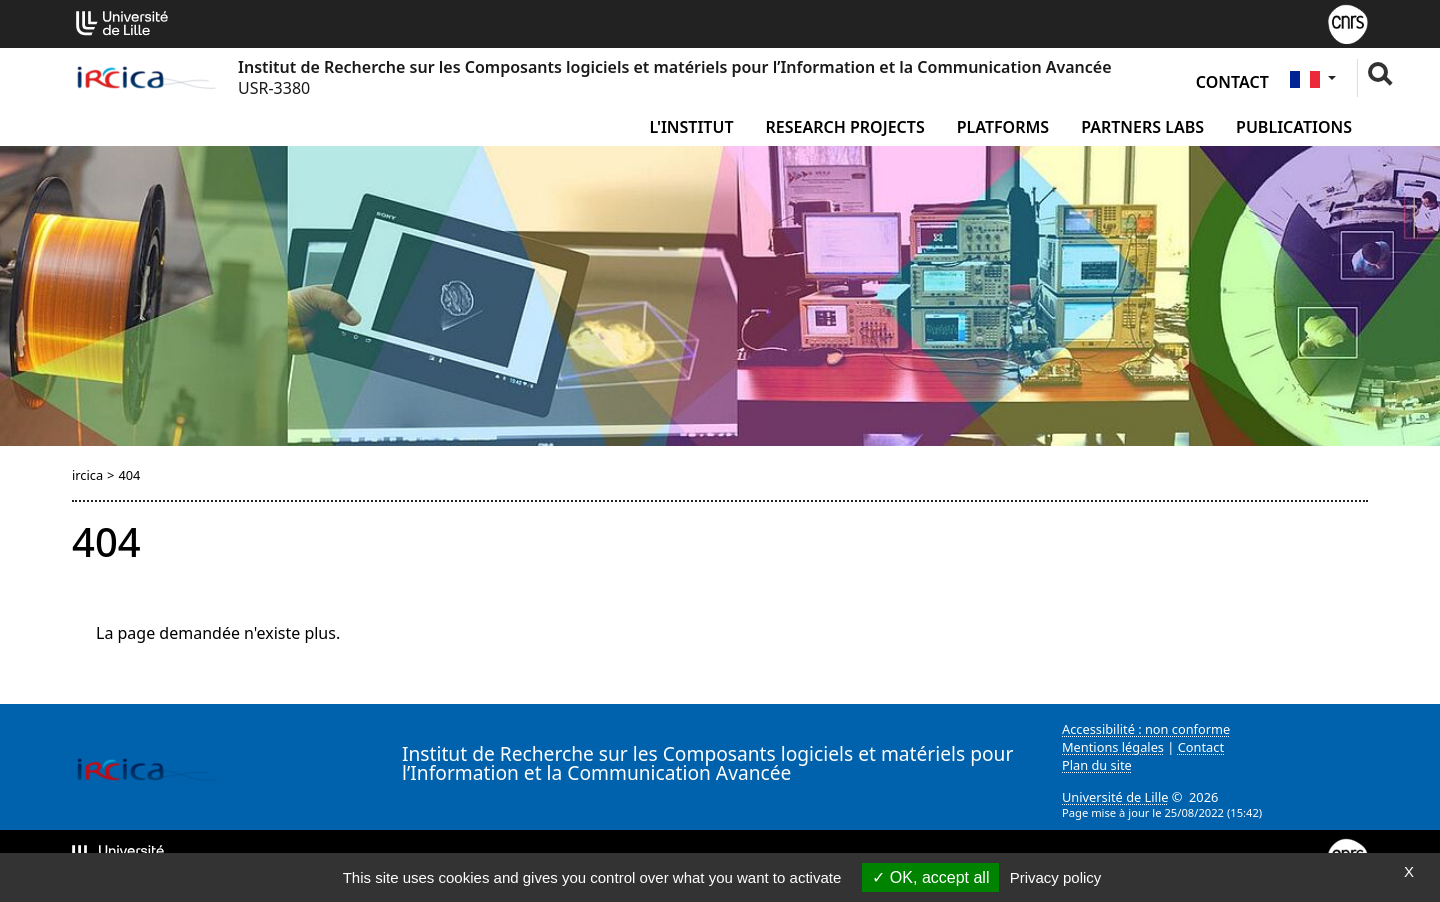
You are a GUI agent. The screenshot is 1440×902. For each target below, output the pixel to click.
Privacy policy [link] (1056, 877)
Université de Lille (1115, 797)
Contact (1232, 82)
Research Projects (845, 127)
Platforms (1003, 127)
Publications (1294, 127)
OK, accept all (930, 877)
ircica (87, 475)
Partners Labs (1142, 127)
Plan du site (1097, 765)
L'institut (691, 127)
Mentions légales (1113, 747)
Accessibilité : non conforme (1146, 729)
